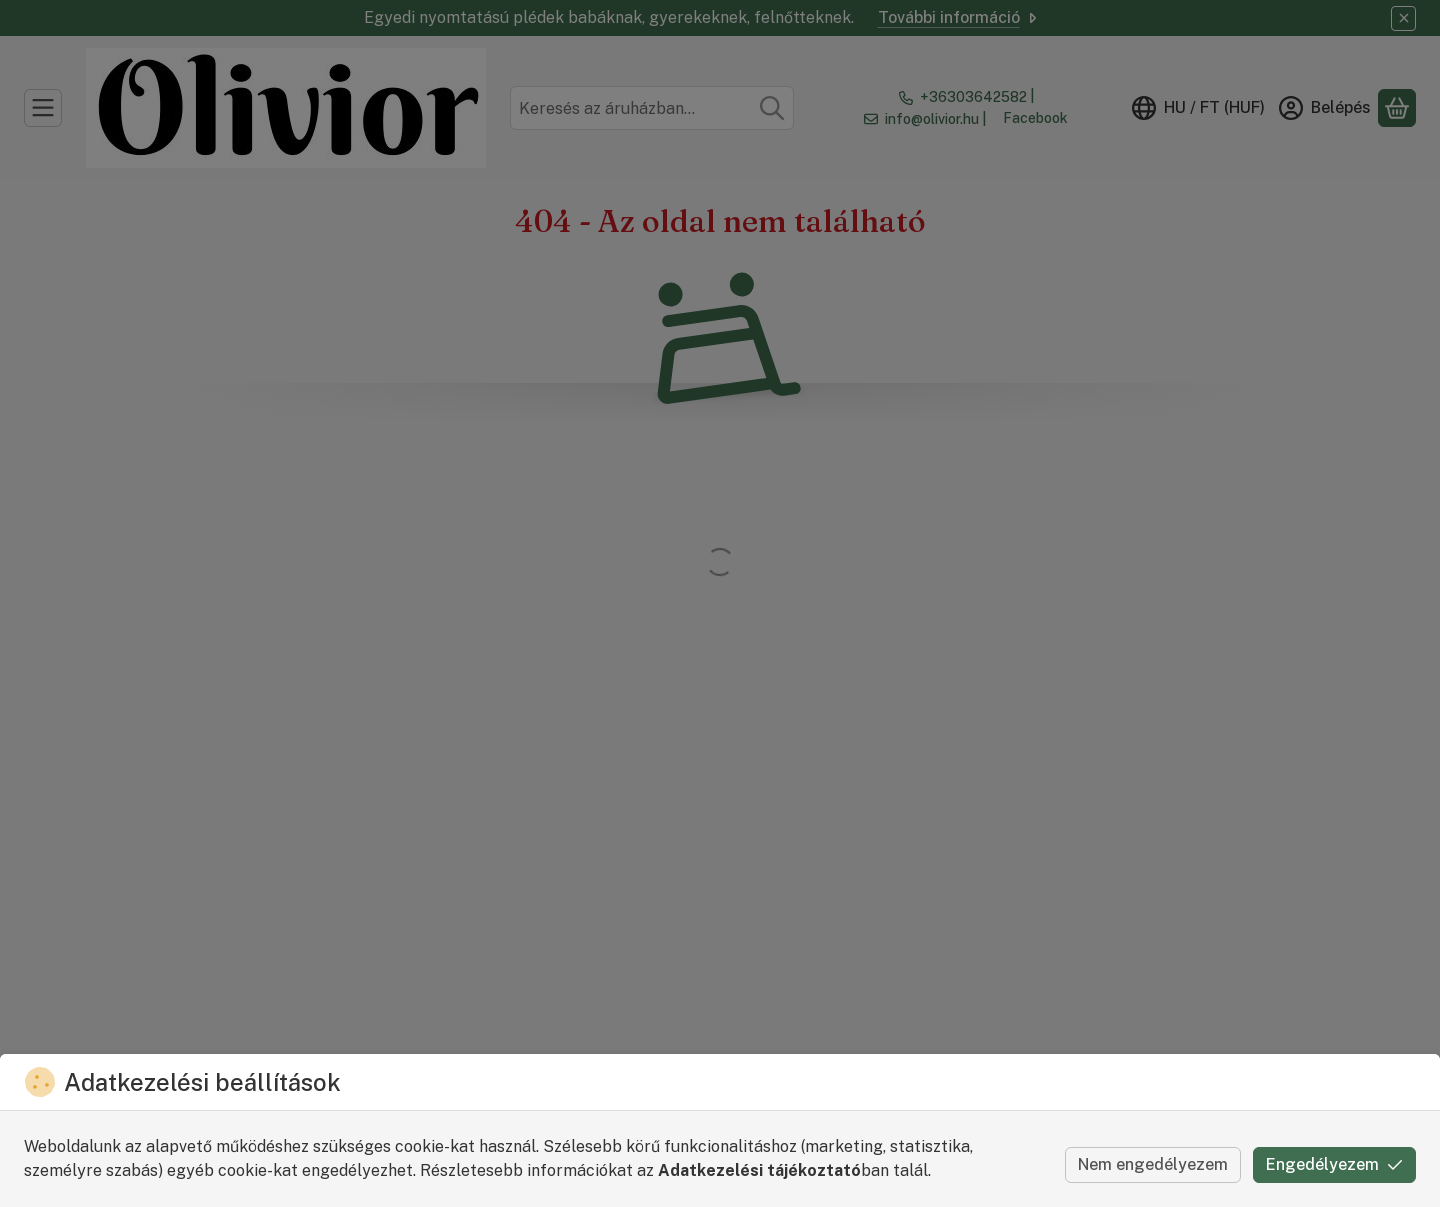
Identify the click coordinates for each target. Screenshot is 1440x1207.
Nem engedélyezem (1153, 1164)
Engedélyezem (1334, 1164)
